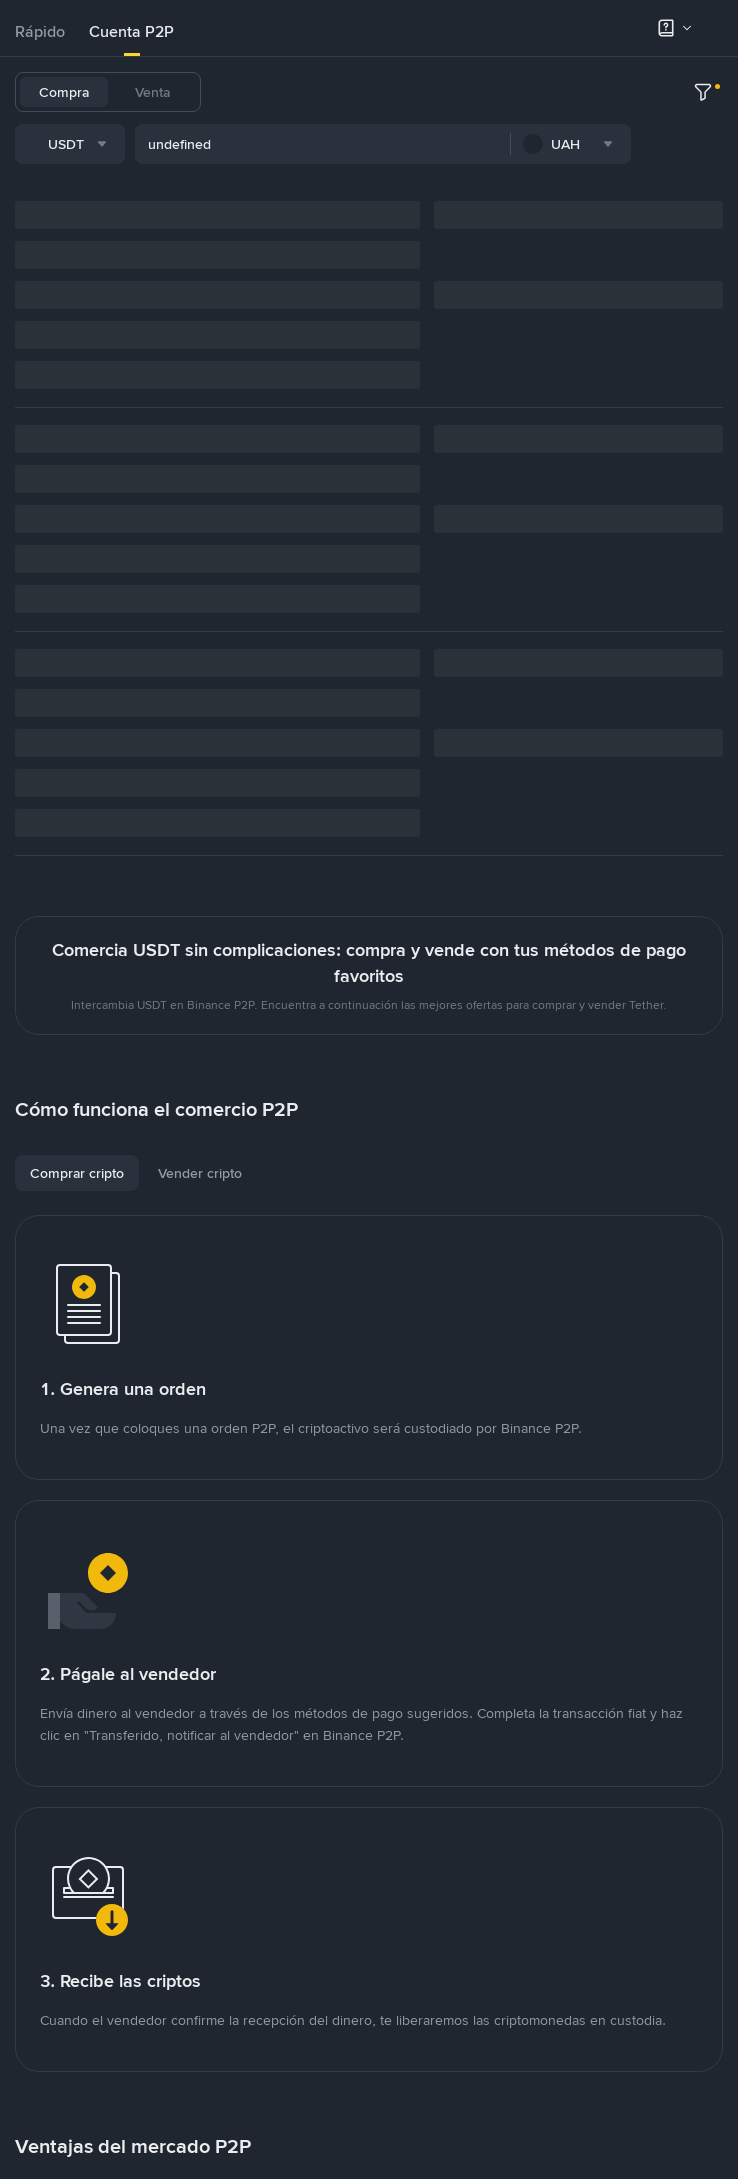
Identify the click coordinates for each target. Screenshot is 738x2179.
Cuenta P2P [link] (131, 31)
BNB (400, 92)
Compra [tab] (64, 92)
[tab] (40, 32)
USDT (243, 92)
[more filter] (703, 147)
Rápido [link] (40, 31)
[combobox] (219, 147)
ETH (447, 92)
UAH (494, 92)
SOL (542, 92)
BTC (294, 92)
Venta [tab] (152, 92)
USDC (347, 92)
